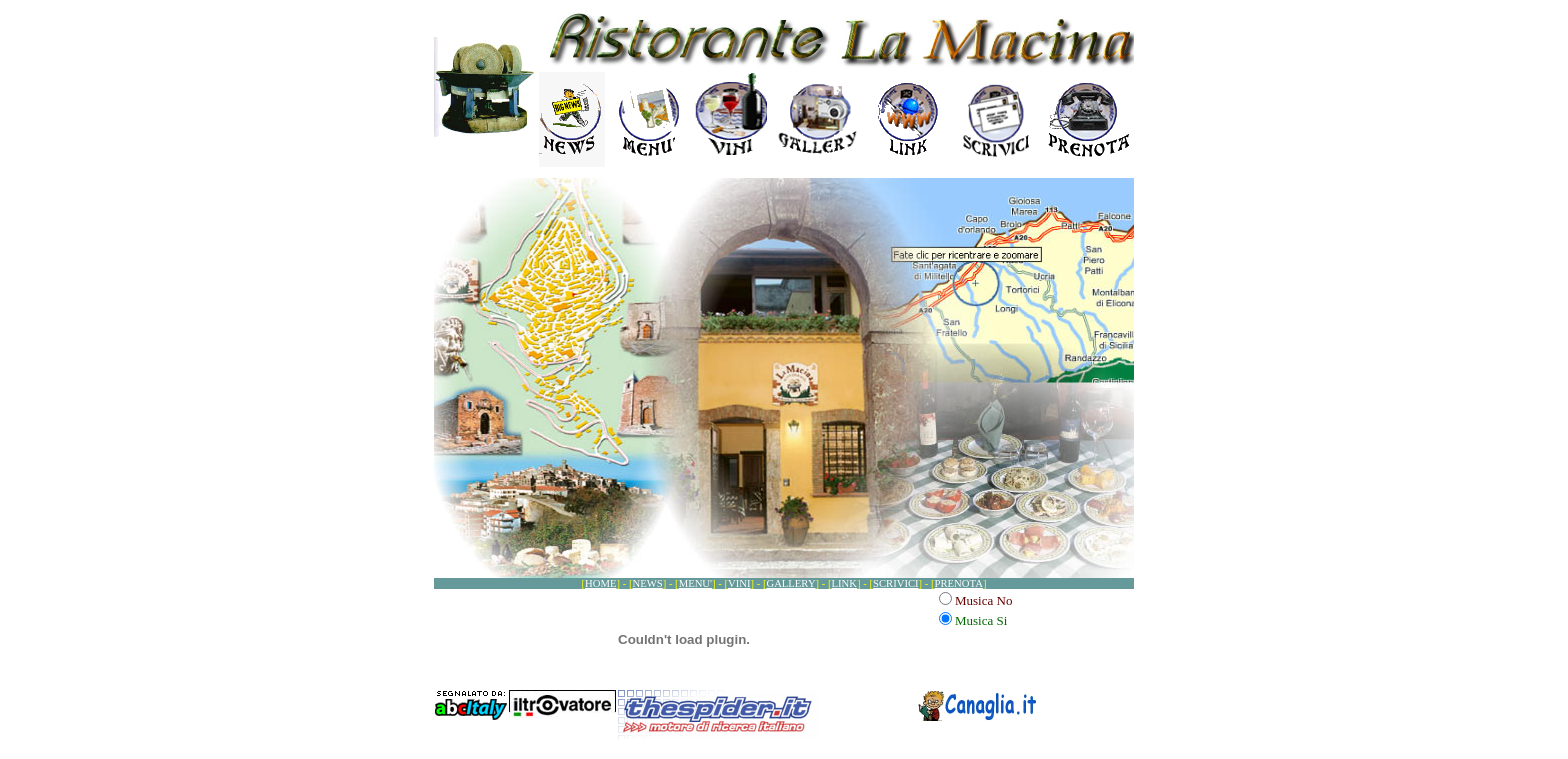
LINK (844, 583)
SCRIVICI (896, 583)
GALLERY (790, 583)
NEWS (647, 583)
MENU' (695, 583)
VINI (739, 583)
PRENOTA (959, 583)
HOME (600, 583)
